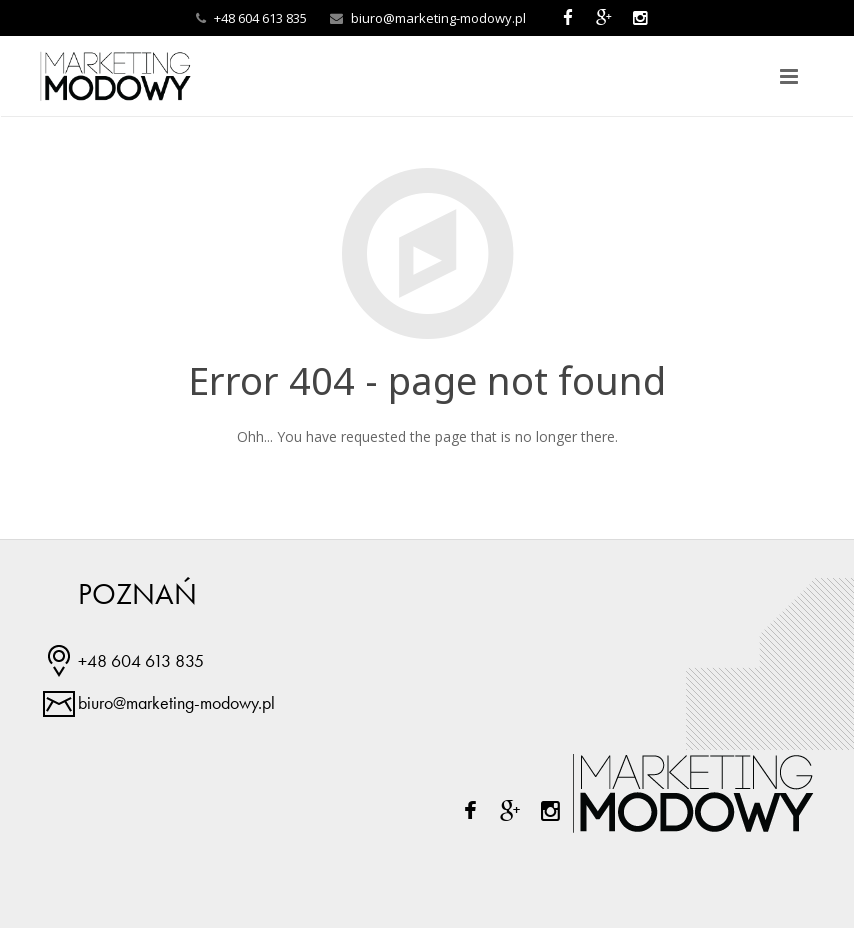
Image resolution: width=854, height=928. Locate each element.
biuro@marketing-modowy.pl (438, 18)
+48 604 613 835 (141, 660)
